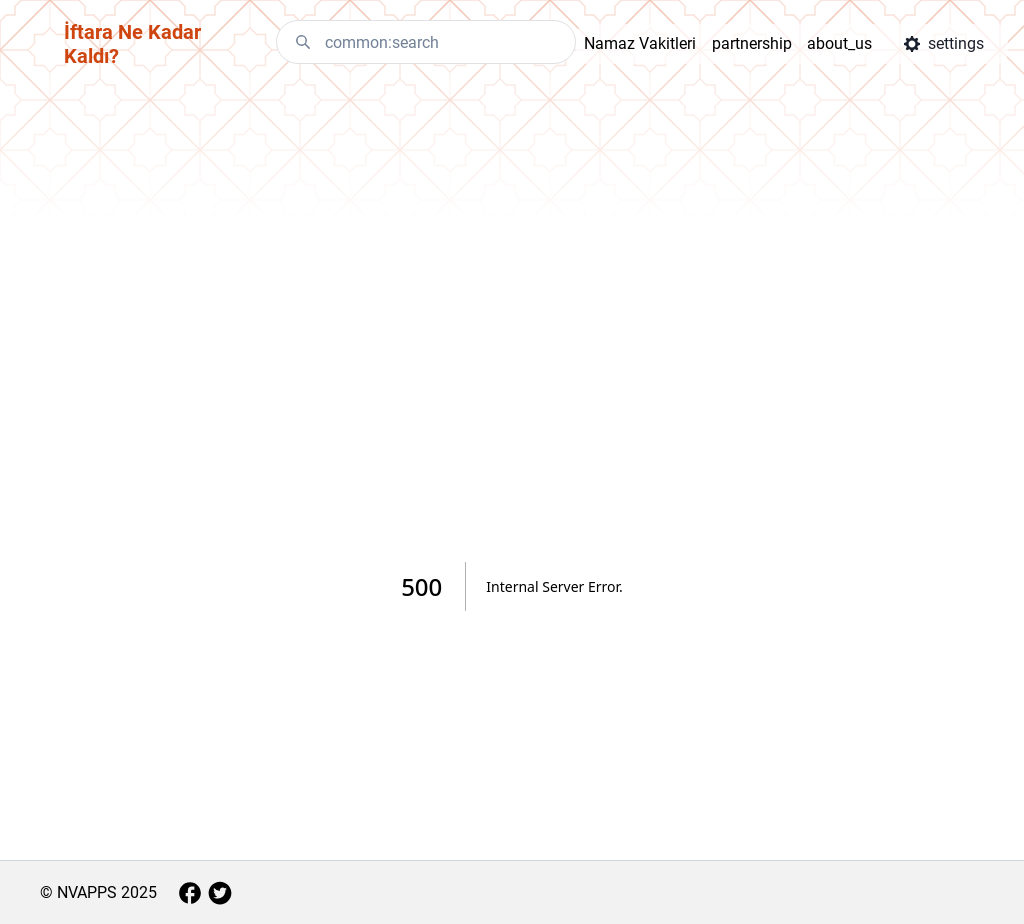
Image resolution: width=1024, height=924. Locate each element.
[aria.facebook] (190, 893)
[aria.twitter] (220, 893)
